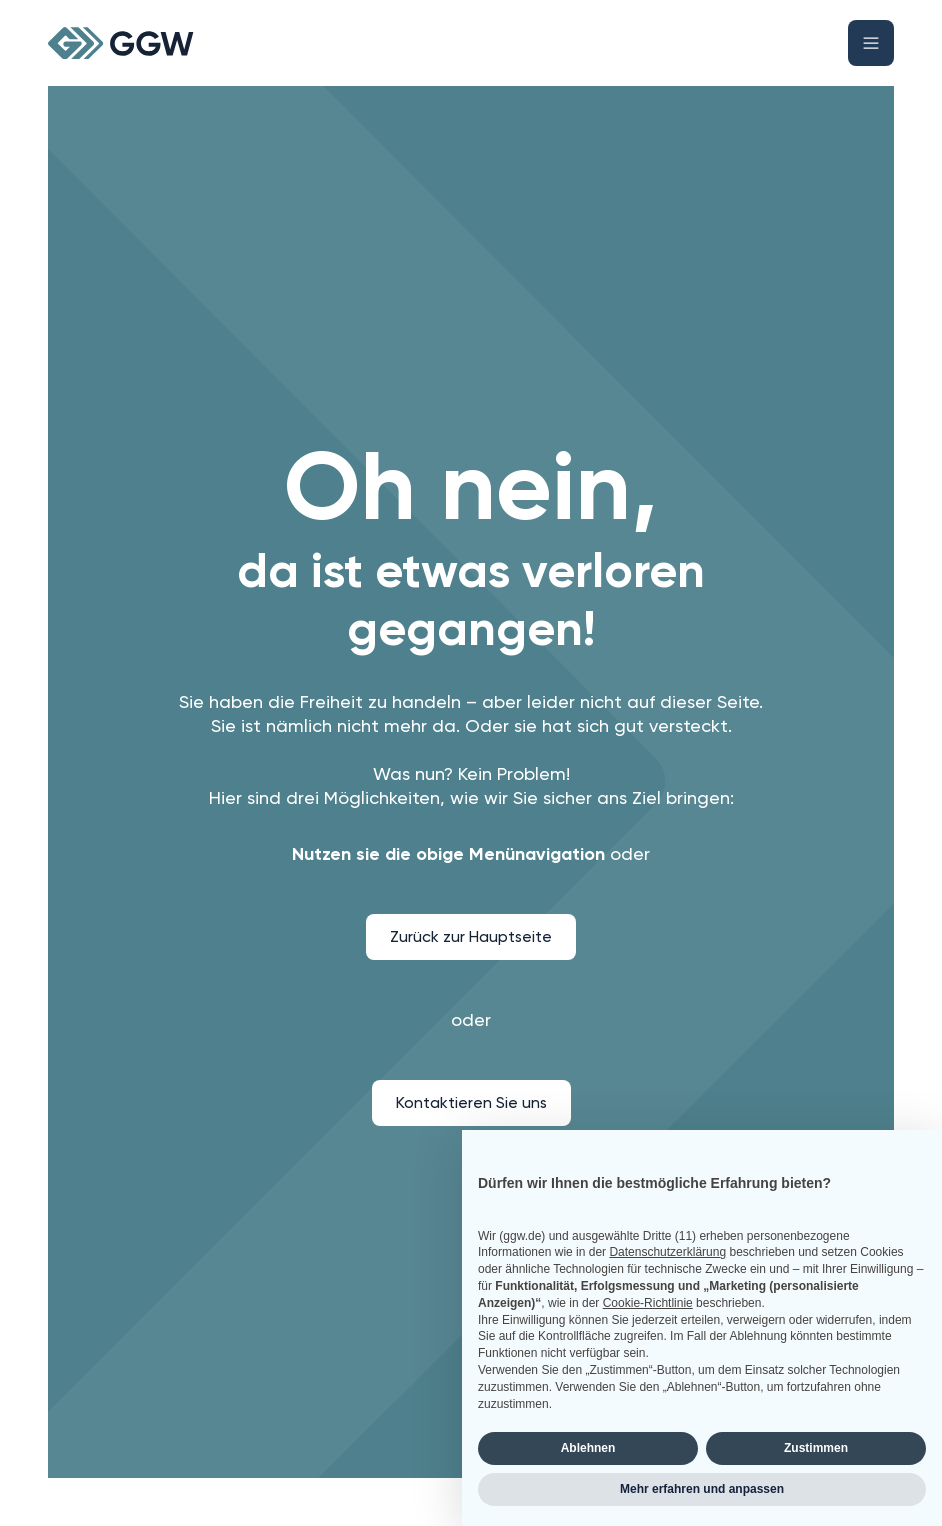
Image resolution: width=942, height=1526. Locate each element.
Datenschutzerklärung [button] (667, 1252)
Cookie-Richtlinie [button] (648, 1303)
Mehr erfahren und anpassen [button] (702, 1489)
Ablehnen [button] (588, 1448)
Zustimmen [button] (816, 1448)
